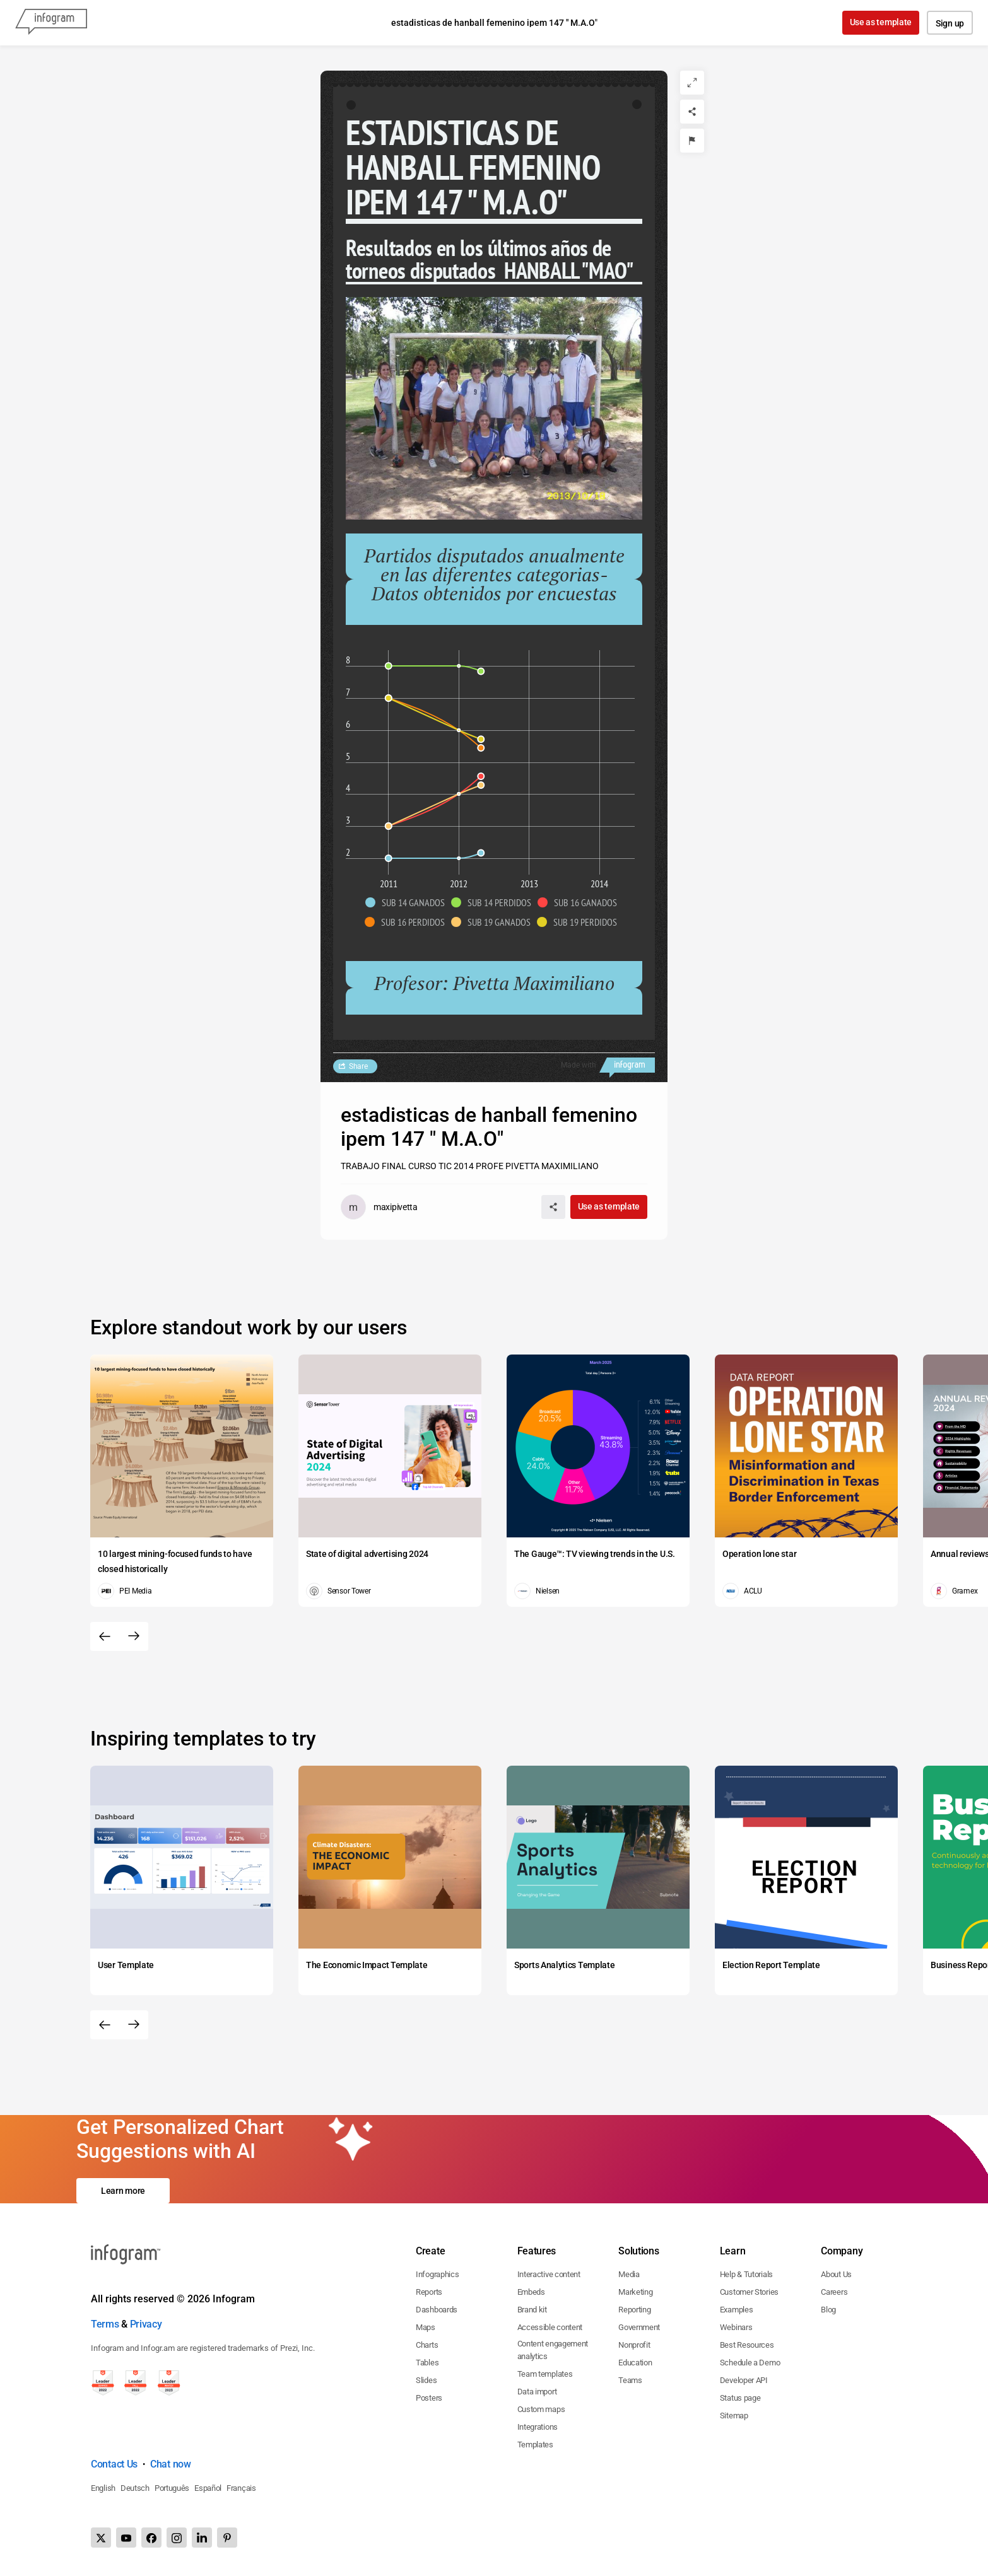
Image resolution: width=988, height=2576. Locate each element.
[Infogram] (51, 23)
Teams (630, 2380)
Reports (429, 2292)
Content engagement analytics (553, 2350)
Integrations (537, 2427)
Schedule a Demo (750, 2362)
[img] (388, 858)
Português (172, 2488)
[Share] (692, 112)
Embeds (531, 2292)
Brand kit (532, 2309)
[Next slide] (134, 1636)
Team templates (545, 2374)
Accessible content (550, 2327)
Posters (429, 2398)
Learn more (123, 2191)
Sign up (950, 23)
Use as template (881, 22)
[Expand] (692, 83)
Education (635, 2362)
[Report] (692, 141)
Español (207, 2488)
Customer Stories (749, 2292)
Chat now (170, 2464)
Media (629, 2274)
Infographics (437, 2274)
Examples (736, 2309)
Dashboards (436, 2309)
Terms (105, 2324)
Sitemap (734, 2415)
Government (639, 2327)
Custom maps (541, 2409)
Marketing (635, 2292)
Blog (828, 2309)
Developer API (744, 2380)
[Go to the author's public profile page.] (379, 1207)
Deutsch (135, 2488)
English (103, 2488)
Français (241, 2488)
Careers (834, 2292)
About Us (836, 2274)
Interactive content (548, 2274)
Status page (740, 2398)
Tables (427, 2362)
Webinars (736, 2327)
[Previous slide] (105, 1636)
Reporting (634, 2309)
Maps (425, 2327)
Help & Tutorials (746, 2274)
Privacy (146, 2324)
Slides (426, 2380)
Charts (427, 2345)
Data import (537, 2391)
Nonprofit (634, 2345)
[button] (408, 902)
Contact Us (114, 2464)
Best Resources (747, 2345)
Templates (535, 2444)
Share (358, 1066)
